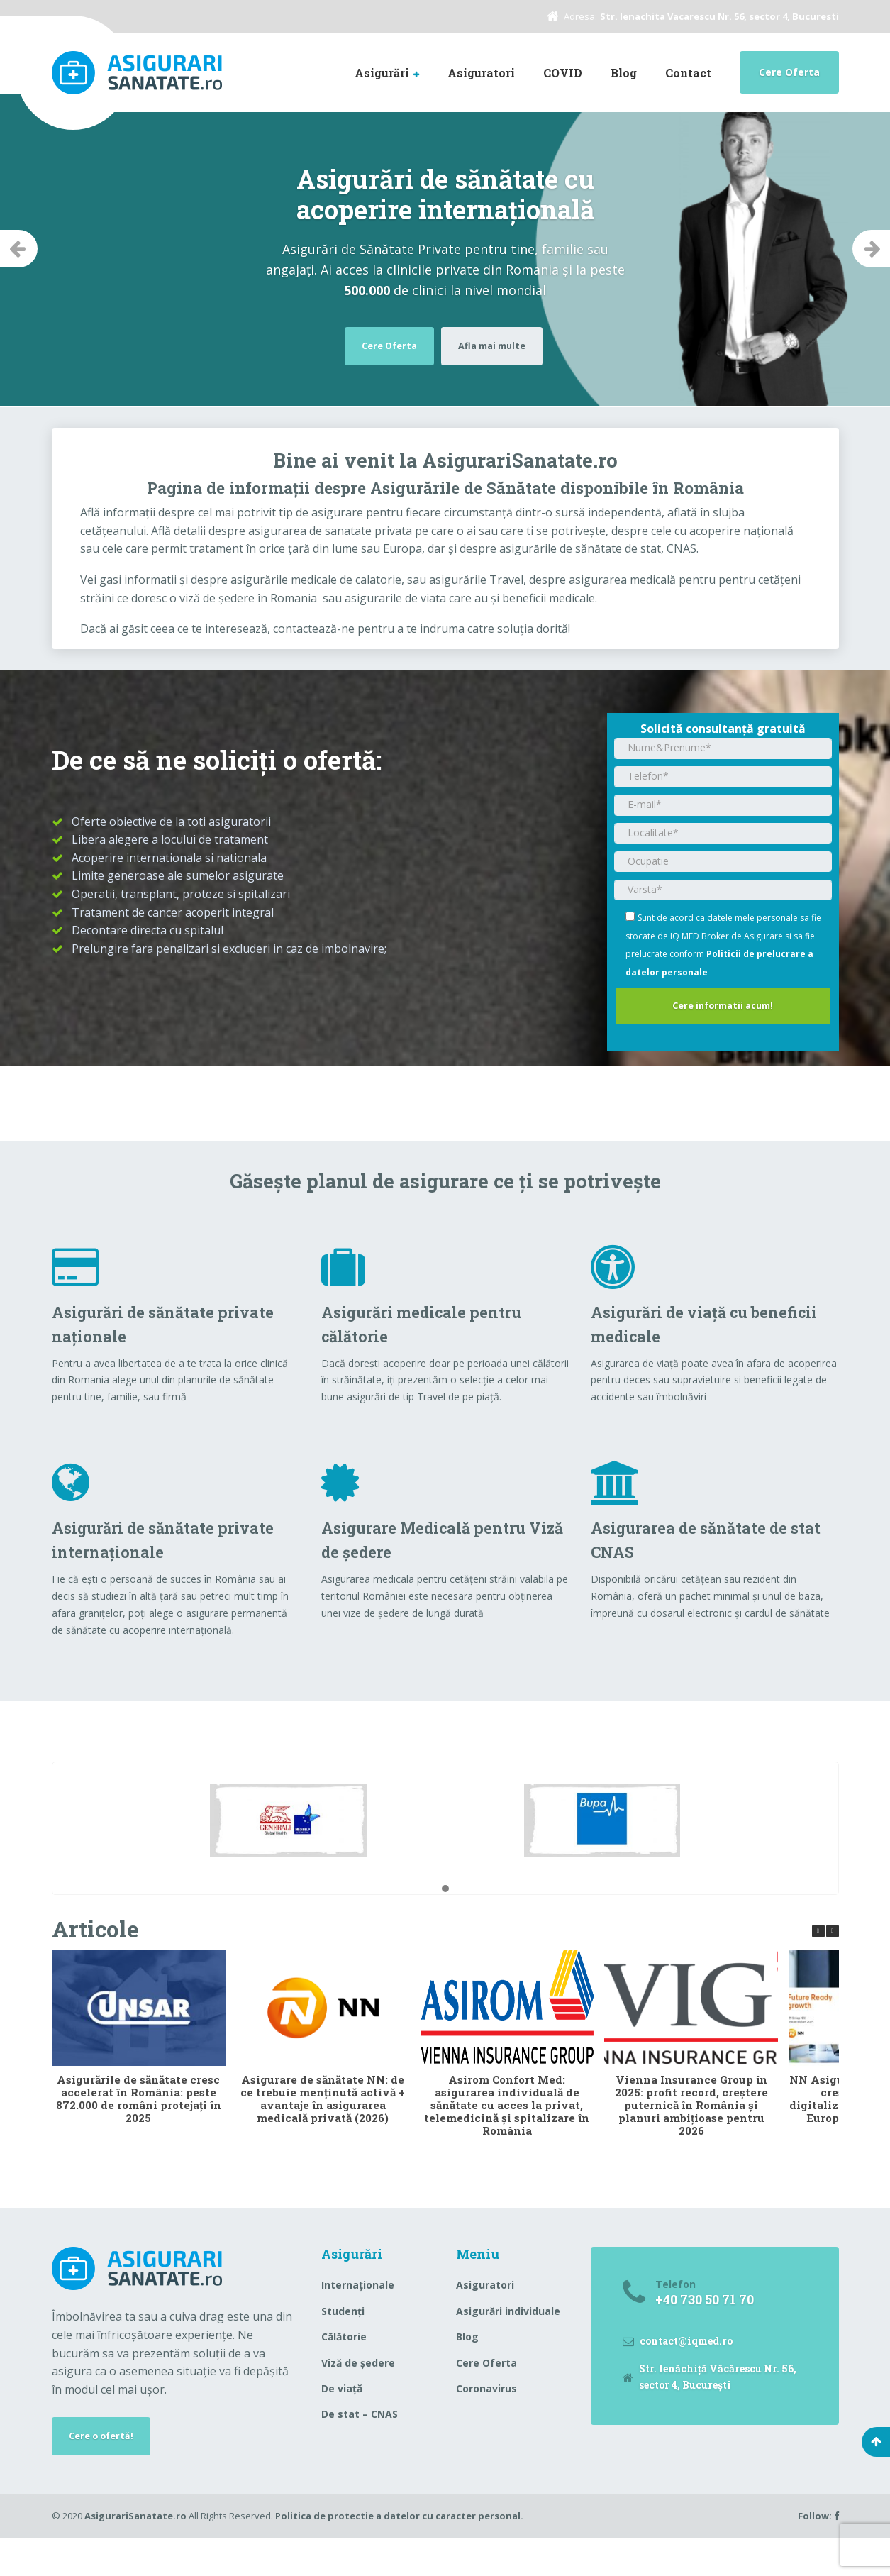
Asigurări (382, 72)
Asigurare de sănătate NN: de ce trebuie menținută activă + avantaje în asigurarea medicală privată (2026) (322, 2132)
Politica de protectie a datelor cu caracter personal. (399, 2554)
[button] (445, 1922)
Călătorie (344, 2370)
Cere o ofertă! (106, 2471)
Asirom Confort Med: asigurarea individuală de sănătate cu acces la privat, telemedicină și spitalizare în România (506, 2138)
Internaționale (357, 2319)
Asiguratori (481, 72)
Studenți (343, 2344)
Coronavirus (486, 2421)
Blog (624, 72)
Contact (688, 72)
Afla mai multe (497, 344)
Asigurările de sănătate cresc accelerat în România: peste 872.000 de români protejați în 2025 (138, 2132)
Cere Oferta (789, 72)
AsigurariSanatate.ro (135, 2554)
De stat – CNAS (359, 2448)
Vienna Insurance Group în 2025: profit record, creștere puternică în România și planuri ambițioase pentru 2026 (690, 2138)
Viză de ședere (358, 2396)
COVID (562, 72)
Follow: (818, 2554)
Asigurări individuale (508, 2344)
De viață (341, 2421)
